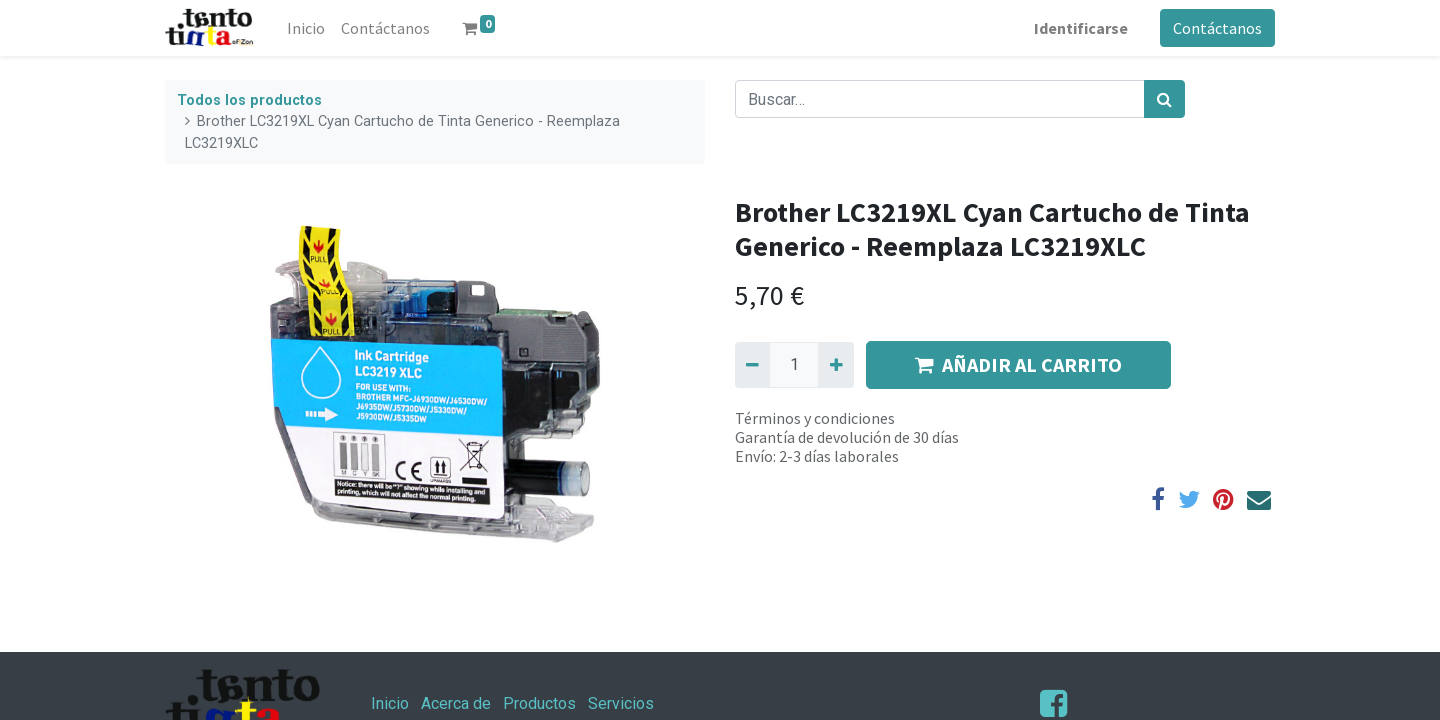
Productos (539, 703)
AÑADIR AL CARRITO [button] (1018, 364)
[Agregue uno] (835, 365)
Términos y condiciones (815, 418)
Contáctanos (1217, 28)
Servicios (621, 703)
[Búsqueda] (1164, 99)
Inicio (390, 703)
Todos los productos (249, 100)
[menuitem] (306, 28)
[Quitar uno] (752, 365)
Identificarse (1081, 28)
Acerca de (456, 703)
